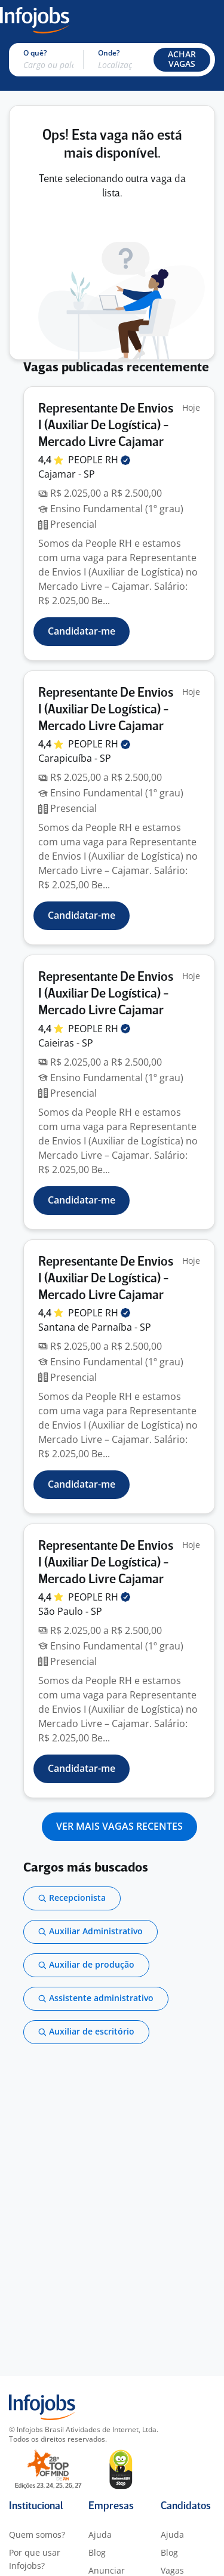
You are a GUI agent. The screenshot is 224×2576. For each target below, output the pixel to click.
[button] (182, 60)
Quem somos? (37, 2534)
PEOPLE (99, 459)
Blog (97, 2552)
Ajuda (100, 2534)
